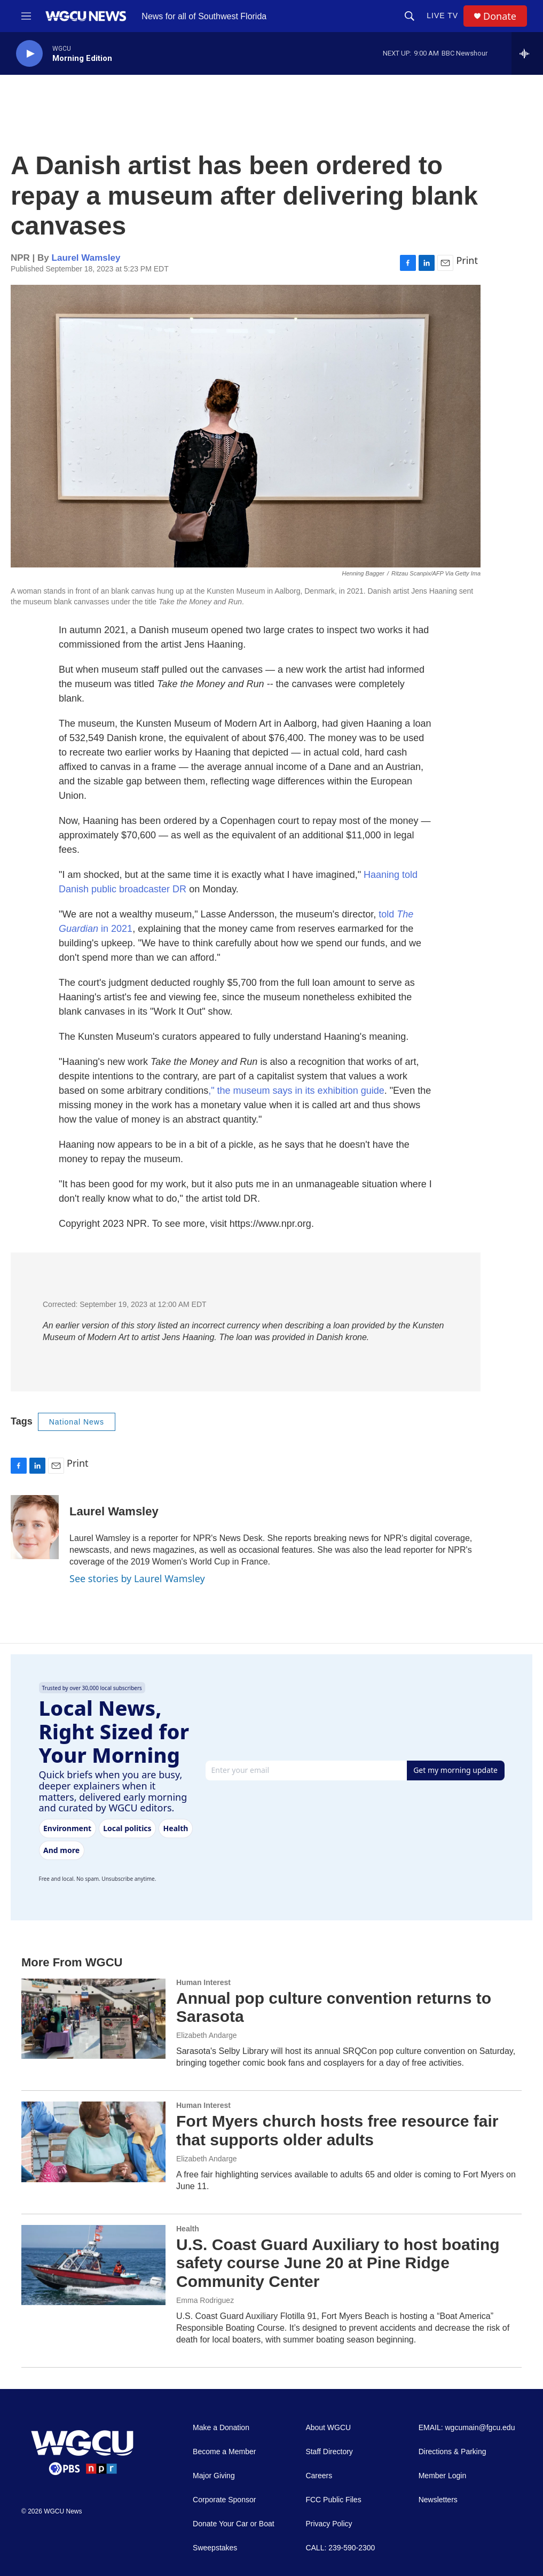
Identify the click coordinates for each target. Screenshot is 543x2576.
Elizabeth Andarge (206, 2035)
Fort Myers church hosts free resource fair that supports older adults (337, 2130)
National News (76, 1422)
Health (187, 2228)
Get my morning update (455, 1770)
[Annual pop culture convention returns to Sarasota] (93, 2019)
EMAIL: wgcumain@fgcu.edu (467, 2428)
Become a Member (224, 2452)
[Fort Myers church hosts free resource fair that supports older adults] (93, 2142)
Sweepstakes (215, 2548)
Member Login (443, 2476)
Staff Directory (328, 2452)
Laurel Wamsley (86, 258)
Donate (499, 16)
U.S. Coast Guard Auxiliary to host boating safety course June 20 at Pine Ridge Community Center (338, 2263)
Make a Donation (221, 2428)
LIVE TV (442, 15)
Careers (318, 2476)
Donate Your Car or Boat (233, 2524)
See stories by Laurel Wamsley (137, 1578)
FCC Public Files (333, 2500)
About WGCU (328, 2428)
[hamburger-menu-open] (26, 16)
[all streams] (527, 53)
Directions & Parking (452, 2452)
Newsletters (438, 2500)
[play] (29, 54)
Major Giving (214, 2476)
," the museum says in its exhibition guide (296, 1090)
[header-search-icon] (409, 16)
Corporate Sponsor (224, 2500)
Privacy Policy (328, 2524)
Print (467, 260)
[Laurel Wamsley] (35, 1527)
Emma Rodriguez (205, 2300)
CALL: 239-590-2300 (340, 2548)
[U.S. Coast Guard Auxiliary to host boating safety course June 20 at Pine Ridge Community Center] (93, 2265)
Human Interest (203, 1982)
